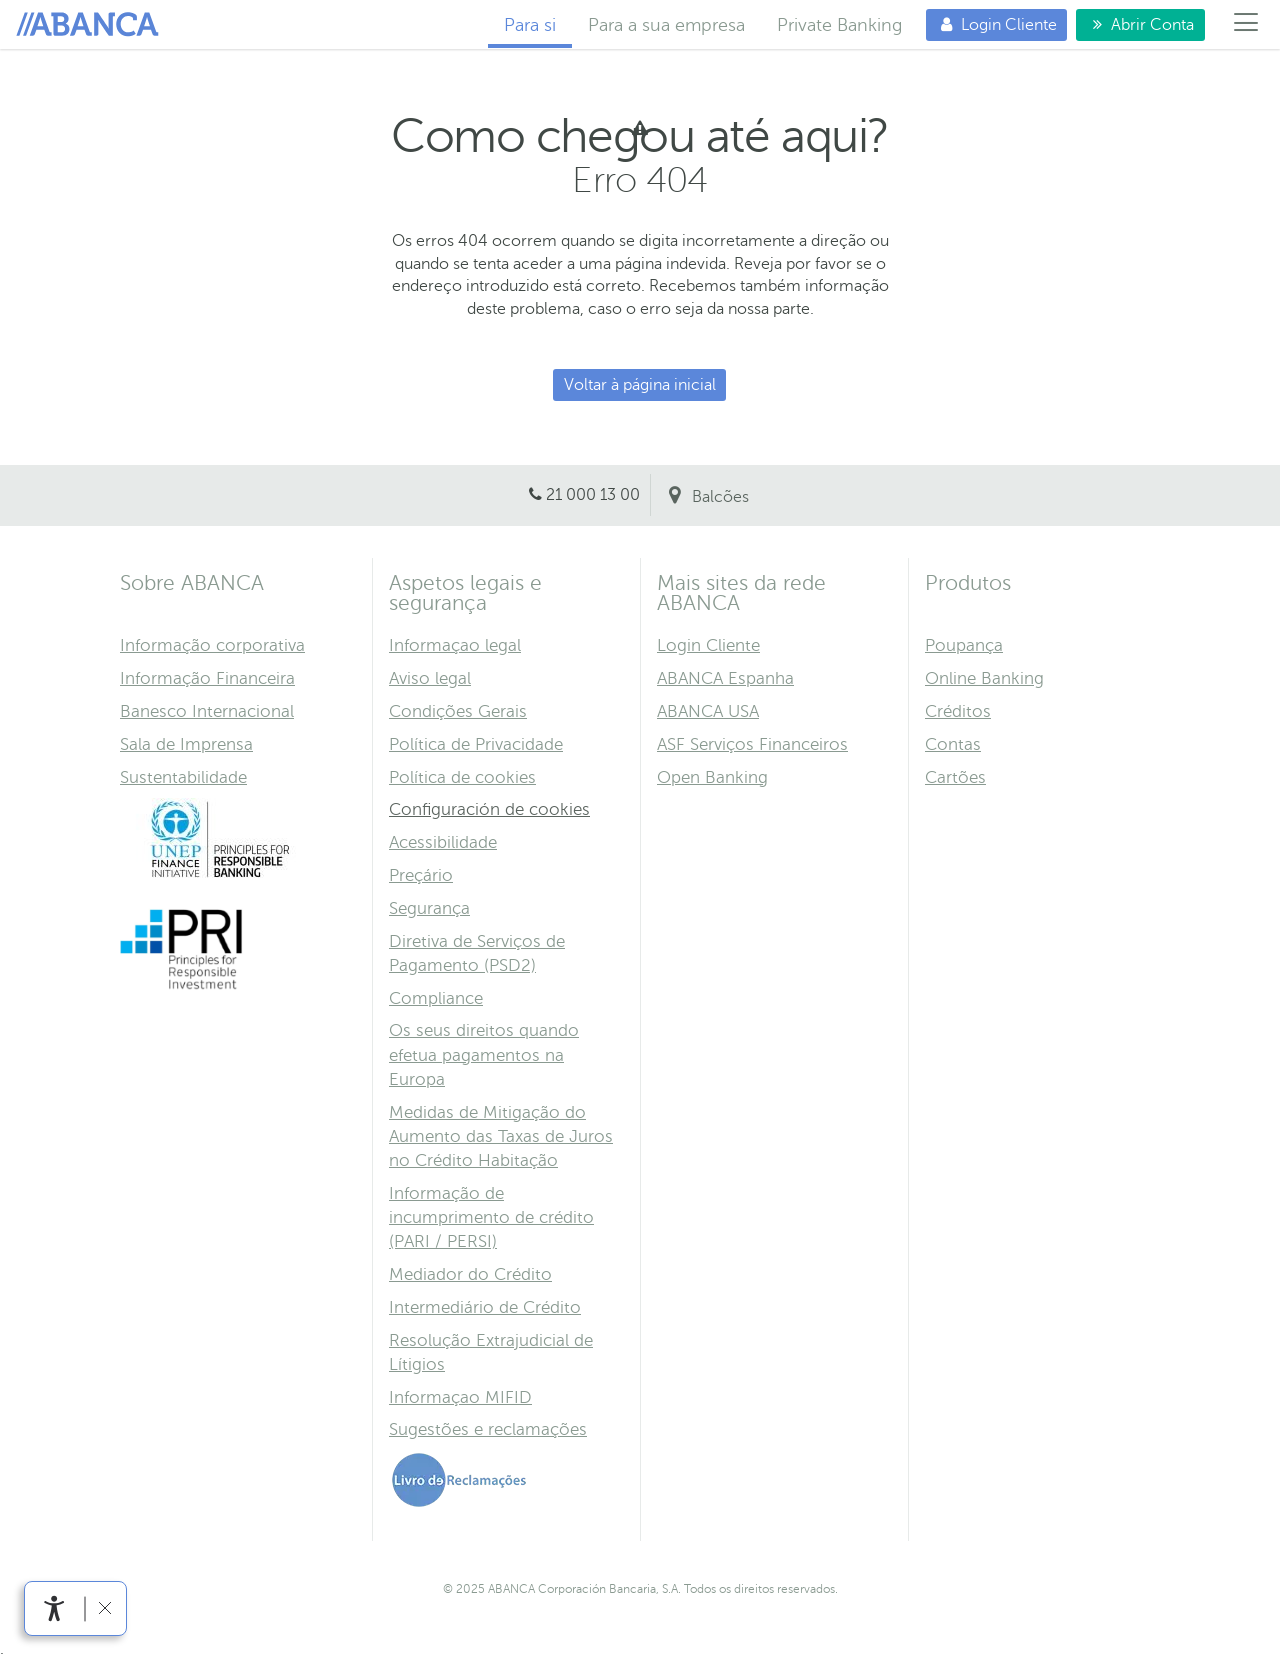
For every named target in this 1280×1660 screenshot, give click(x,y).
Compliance (436, 998)
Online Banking (984, 678)
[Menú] (1246, 25)
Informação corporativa (212, 645)
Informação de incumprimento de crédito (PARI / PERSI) (491, 1217)
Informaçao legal (455, 645)
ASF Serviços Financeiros (752, 744)
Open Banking (712, 777)
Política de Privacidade (476, 744)
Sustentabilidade (183, 777)
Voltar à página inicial (640, 385)
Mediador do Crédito (470, 1274)
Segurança (429, 908)
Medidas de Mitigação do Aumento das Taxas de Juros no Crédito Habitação (501, 1136)
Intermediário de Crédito (485, 1307)
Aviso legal (430, 678)
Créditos (958, 711)
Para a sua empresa (666, 25)
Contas (953, 744)
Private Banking (839, 25)
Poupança (964, 645)
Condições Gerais (458, 711)
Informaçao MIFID (460, 1397)
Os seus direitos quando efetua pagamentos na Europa (484, 1054)
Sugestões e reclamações (488, 1429)
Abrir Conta (1141, 25)
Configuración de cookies (489, 809)
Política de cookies (462, 777)
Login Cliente (991, 24)
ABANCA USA (708, 711)
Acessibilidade (443, 842)
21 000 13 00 (593, 495)
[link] (54, 1608)
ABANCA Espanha (725, 678)
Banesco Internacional (207, 711)
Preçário (421, 875)
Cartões (955, 777)
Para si (91, 25)
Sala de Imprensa (186, 744)
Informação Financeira (207, 678)
